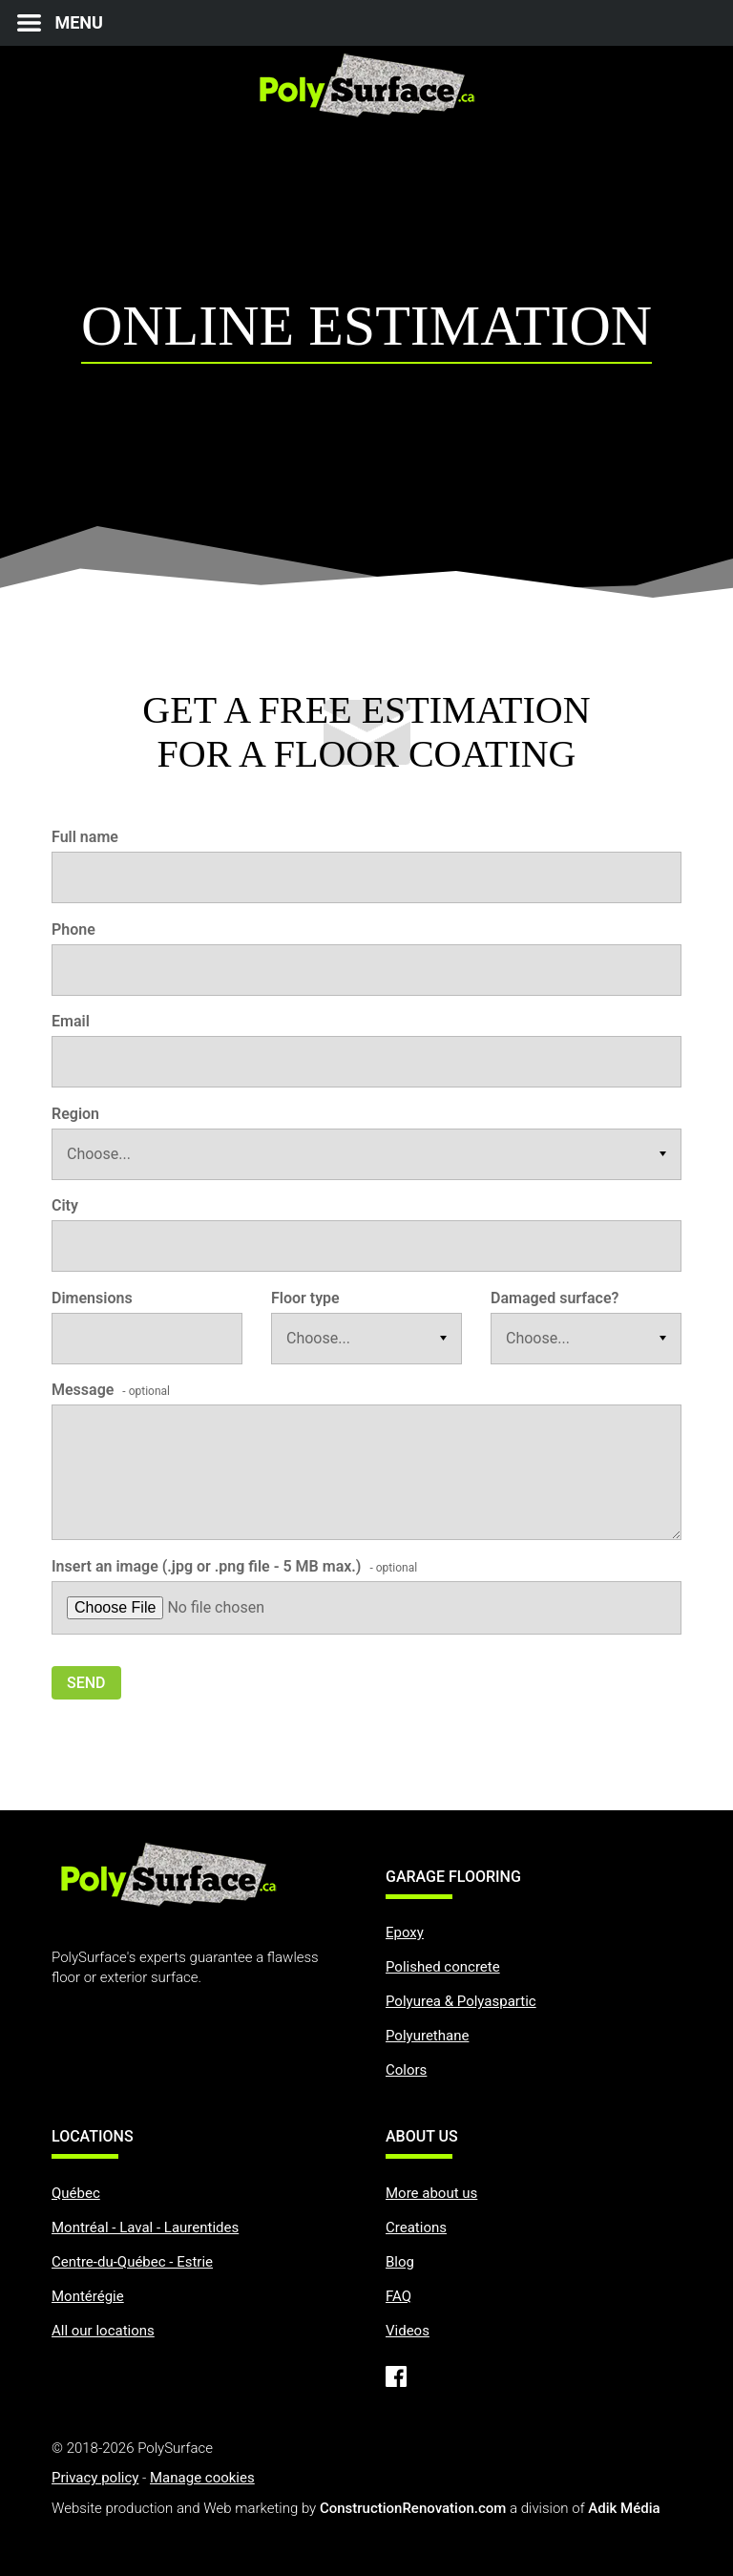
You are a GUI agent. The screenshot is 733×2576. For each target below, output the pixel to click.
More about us (431, 2193)
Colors (406, 2070)
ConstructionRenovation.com (413, 2508)
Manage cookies (202, 2477)
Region (75, 1114)
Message (111, 1390)
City (65, 1205)
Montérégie (88, 2296)
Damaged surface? (554, 1298)
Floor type (305, 1298)
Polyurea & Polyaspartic (461, 2001)
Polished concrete (443, 1966)
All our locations (103, 2330)
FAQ (398, 2296)
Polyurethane (427, 2035)
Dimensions (92, 1298)
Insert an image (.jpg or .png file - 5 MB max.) (234, 1566)
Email (71, 1021)
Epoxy (405, 1932)
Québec (76, 2193)
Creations (416, 2227)
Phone (73, 929)
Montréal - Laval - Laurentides (145, 2227)
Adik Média (624, 2508)
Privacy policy (95, 2477)
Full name (85, 837)
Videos (407, 2330)
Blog (400, 2261)
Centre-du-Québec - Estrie (132, 2261)
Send (86, 1683)
